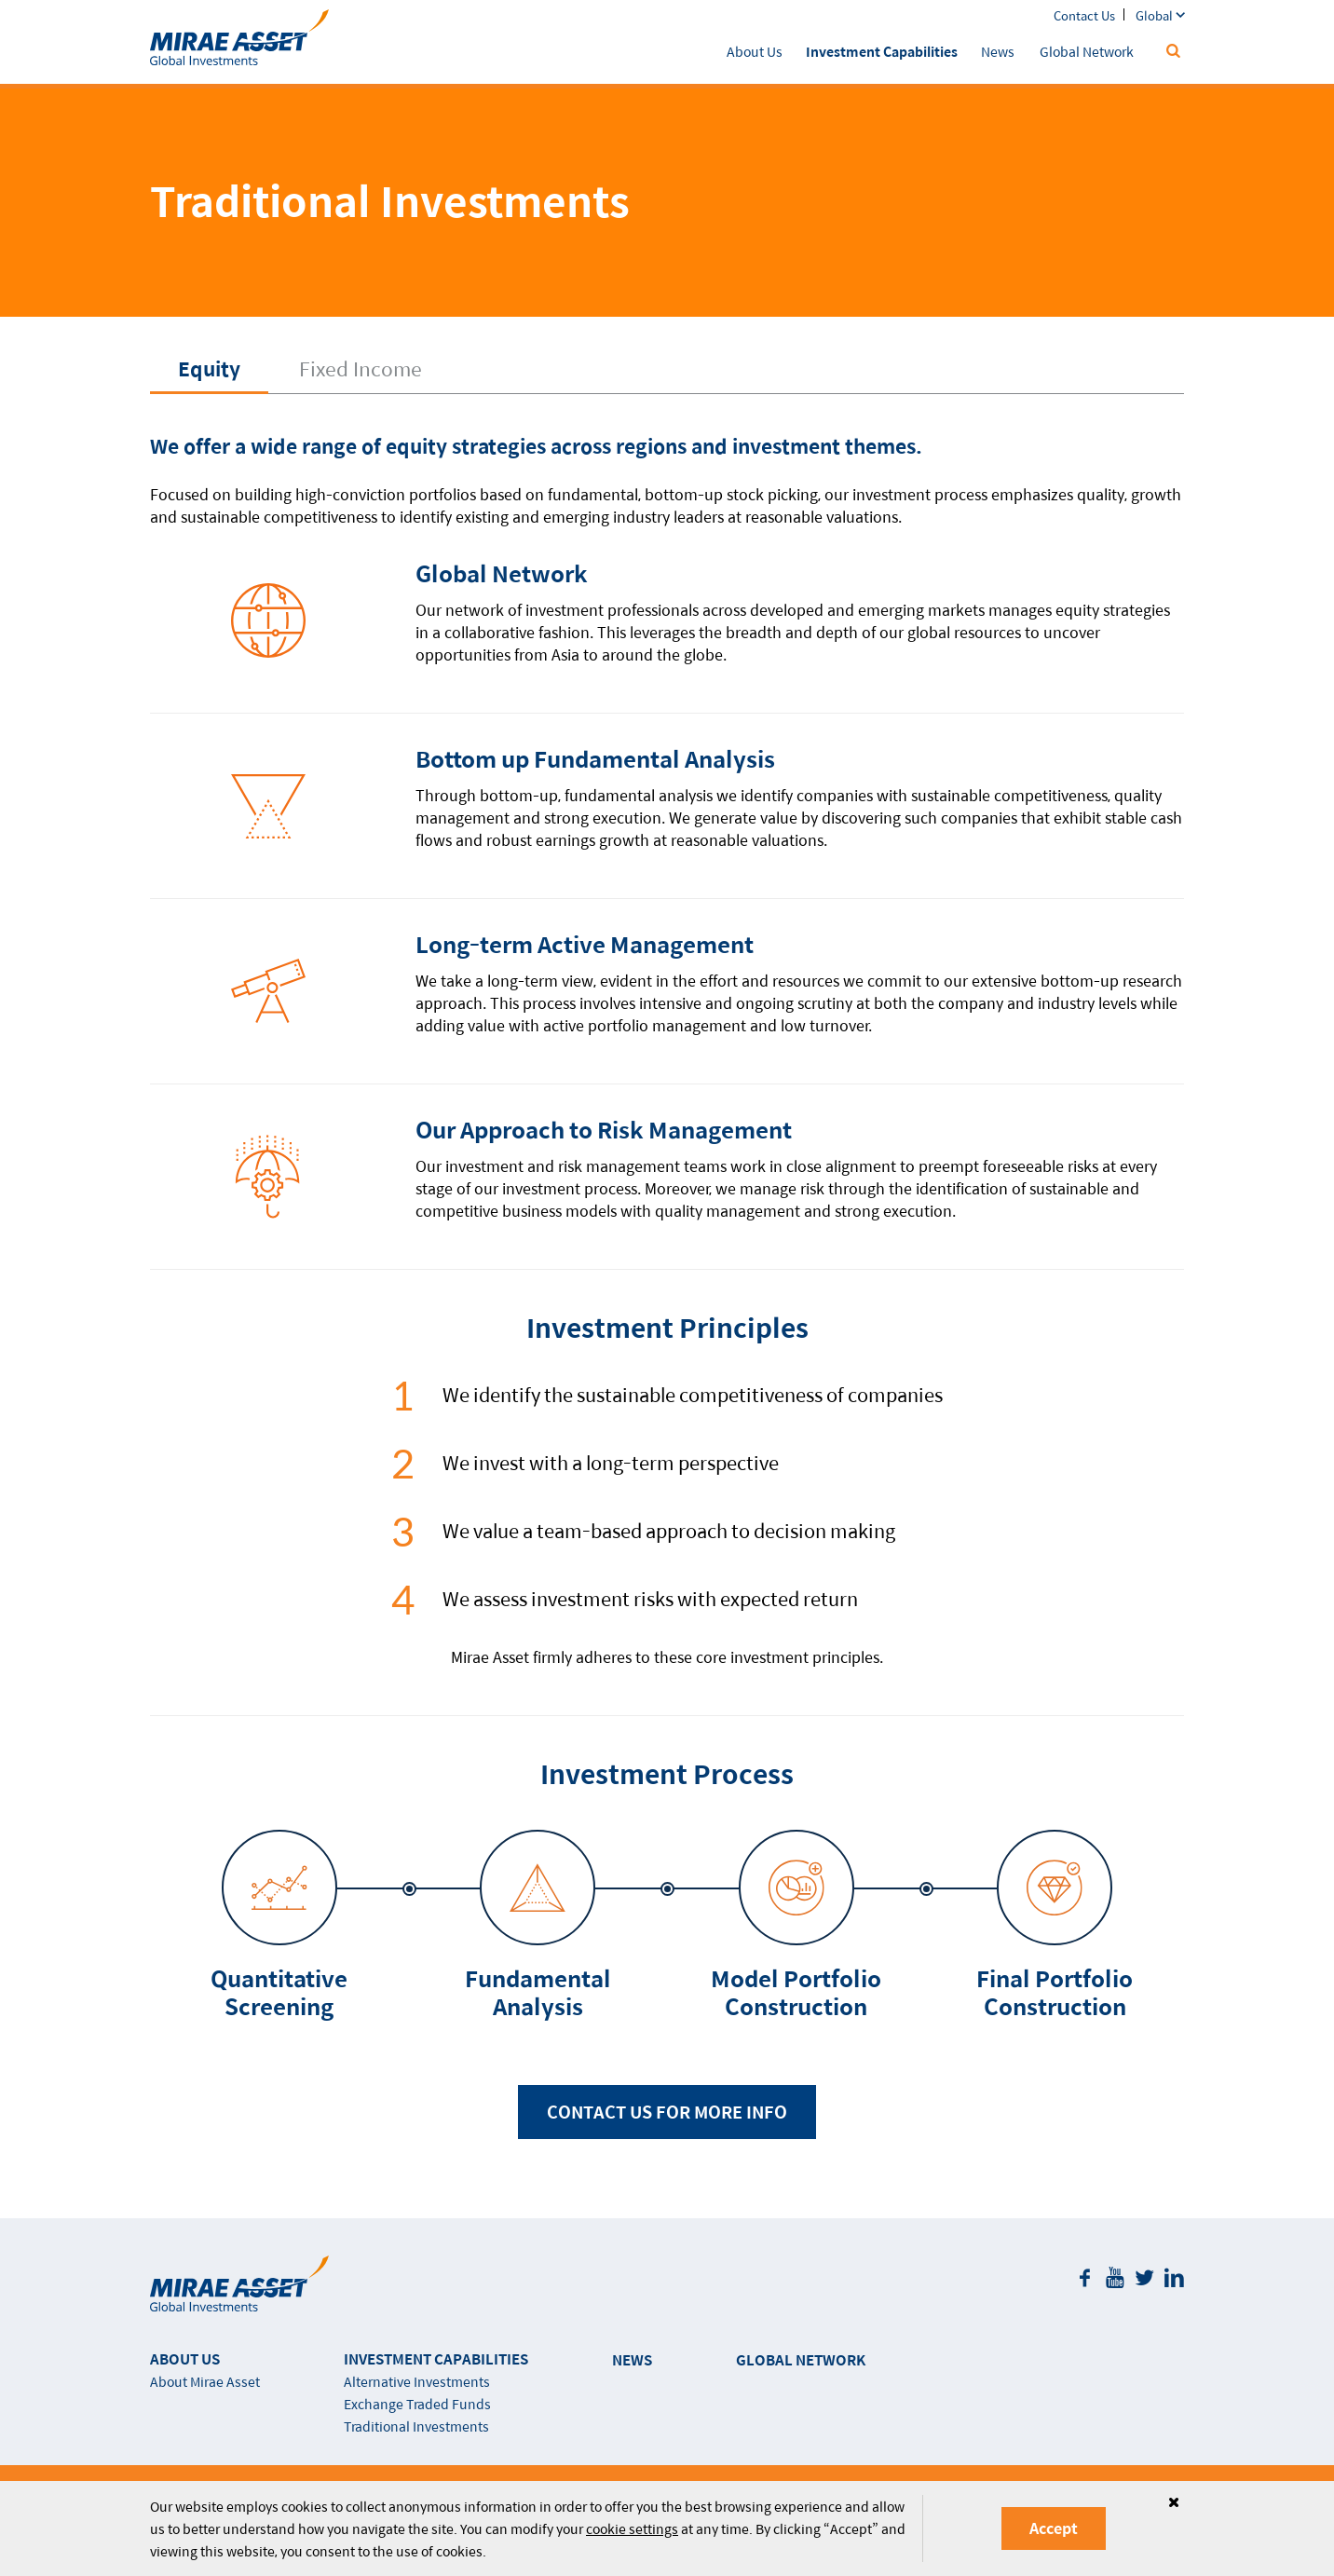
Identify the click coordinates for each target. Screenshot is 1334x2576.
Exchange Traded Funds (417, 2403)
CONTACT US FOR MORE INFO (667, 2111)
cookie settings (632, 2528)
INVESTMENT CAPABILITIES (436, 2358)
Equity (209, 368)
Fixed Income (360, 368)
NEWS (632, 2359)
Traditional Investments (416, 2426)
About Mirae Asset (205, 2381)
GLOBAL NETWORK (800, 2359)
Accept (1053, 2528)
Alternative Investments (417, 2381)
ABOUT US (185, 2358)
